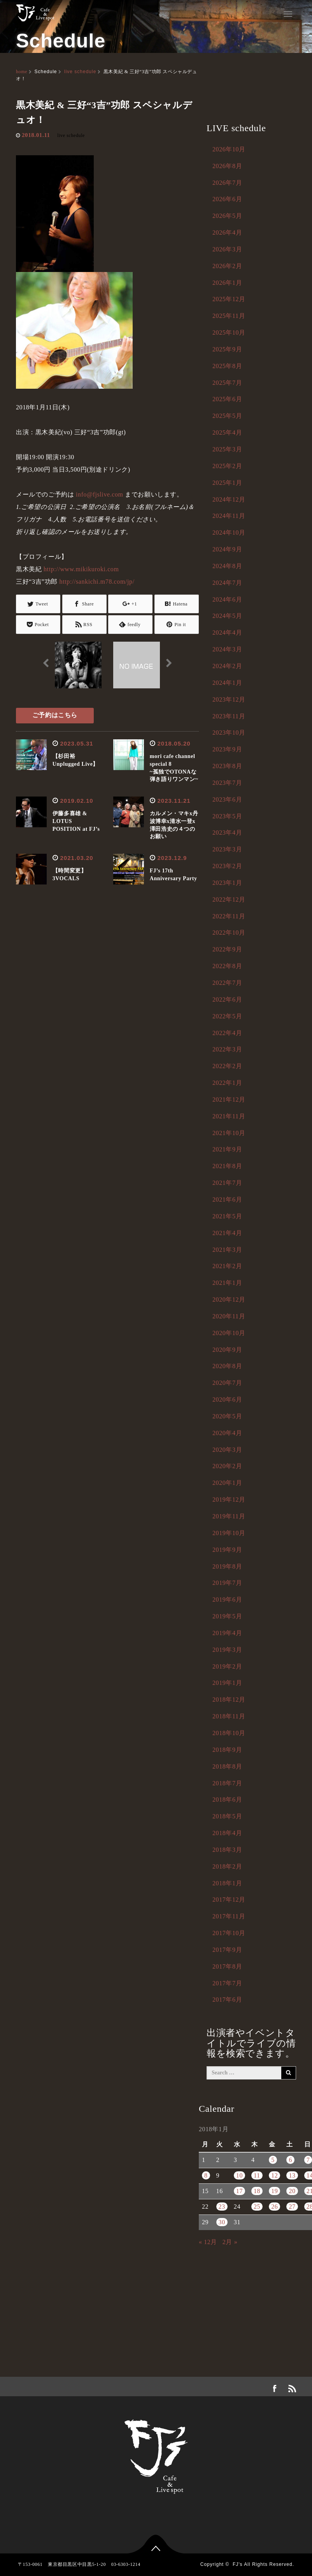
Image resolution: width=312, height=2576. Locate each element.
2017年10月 (228, 1933)
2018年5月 (227, 1816)
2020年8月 (227, 1366)
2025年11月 (228, 315)
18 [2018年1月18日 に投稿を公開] (257, 2191)
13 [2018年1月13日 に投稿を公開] (292, 2175)
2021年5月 (227, 1216)
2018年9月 (227, 1749)
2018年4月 (227, 1833)
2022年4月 (227, 1033)
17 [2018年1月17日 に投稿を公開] (239, 2191)
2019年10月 (228, 1533)
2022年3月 (227, 1049)
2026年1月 (227, 282)
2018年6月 (227, 1799)
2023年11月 (228, 716)
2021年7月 (227, 1182)
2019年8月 (227, 1566)
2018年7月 (227, 1783)
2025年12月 (228, 299)
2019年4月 (227, 1633)
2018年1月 (227, 1883)
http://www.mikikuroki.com (81, 569)
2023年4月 (227, 832)
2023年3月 (227, 849)
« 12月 (208, 2242)
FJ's (238, 2564)
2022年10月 (228, 932)
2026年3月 (227, 249)
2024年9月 (227, 549)
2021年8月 (227, 1166)
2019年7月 (227, 1582)
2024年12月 (228, 499)
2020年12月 (228, 1299)
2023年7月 (227, 782)
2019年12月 (228, 1499)
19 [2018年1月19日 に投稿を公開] (274, 2191)
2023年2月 (227, 866)
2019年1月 (227, 1682)
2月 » (230, 2242)
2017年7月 (227, 1983)
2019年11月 (228, 1516)
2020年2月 (227, 1466)
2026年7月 (227, 182)
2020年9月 (227, 1349)
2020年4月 (227, 1433)
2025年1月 (227, 482)
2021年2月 (227, 1266)
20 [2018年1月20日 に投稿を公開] (292, 2191)
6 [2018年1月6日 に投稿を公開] (290, 2160)
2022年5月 (227, 1016)
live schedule (80, 71)
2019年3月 (227, 1649)
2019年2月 (227, 1666)
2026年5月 (227, 215)
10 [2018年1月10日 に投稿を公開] (239, 2175)
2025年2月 (227, 466)
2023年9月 (227, 749)
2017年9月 (227, 1949)
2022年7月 (227, 982)
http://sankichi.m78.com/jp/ (97, 581)
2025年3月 (227, 449)
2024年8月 (227, 566)
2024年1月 (227, 682)
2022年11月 (228, 916)
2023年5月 (227, 816)
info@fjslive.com (99, 494)
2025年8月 (227, 366)
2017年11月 (228, 1916)
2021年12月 (228, 1099)
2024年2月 (227, 666)
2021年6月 (227, 1199)
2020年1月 (227, 1482)
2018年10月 (228, 1733)
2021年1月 (227, 1282)
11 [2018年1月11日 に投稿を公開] (257, 2175)
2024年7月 (227, 582)
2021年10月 (228, 1133)
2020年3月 (227, 1449)
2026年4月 (227, 232)
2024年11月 (228, 515)
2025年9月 (227, 349)
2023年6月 (227, 799)
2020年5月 (227, 1416)
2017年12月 (228, 1899)
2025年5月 (227, 415)
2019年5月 (227, 1616)
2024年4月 (227, 632)
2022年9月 (227, 949)
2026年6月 (227, 199)
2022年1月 (227, 1082)
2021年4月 (227, 1233)
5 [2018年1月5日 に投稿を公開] (273, 2160)
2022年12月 (228, 899)
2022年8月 (227, 966)
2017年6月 (227, 1999)
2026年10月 (228, 149)
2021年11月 (228, 1116)
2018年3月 (227, 1849)
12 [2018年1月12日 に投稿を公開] (274, 2175)
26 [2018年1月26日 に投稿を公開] (274, 2206)
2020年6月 (227, 1399)
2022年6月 (227, 999)
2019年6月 (227, 1599)
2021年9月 (227, 1149)
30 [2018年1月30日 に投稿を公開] (222, 2222)
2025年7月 (227, 382)
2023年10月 (228, 732)
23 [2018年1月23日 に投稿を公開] (222, 2206)
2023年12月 (228, 699)
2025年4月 (227, 432)
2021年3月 (227, 1249)
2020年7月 (227, 1382)
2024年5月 (227, 615)
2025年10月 (228, 332)
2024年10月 (228, 532)
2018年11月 (228, 1716)
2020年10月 (228, 1333)
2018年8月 (227, 1766)
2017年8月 (227, 1966)
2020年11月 (228, 1316)
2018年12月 (228, 1699)
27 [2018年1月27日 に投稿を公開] (292, 2206)
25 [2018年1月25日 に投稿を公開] (257, 2206)
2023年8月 (227, 766)
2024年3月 (227, 649)
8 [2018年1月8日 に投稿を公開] (206, 2175)
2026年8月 (227, 166)
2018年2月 (227, 1866)
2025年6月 (227, 399)
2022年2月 (227, 1066)
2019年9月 (227, 1549)
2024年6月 (227, 599)
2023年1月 (227, 882)
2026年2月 (227, 266)
